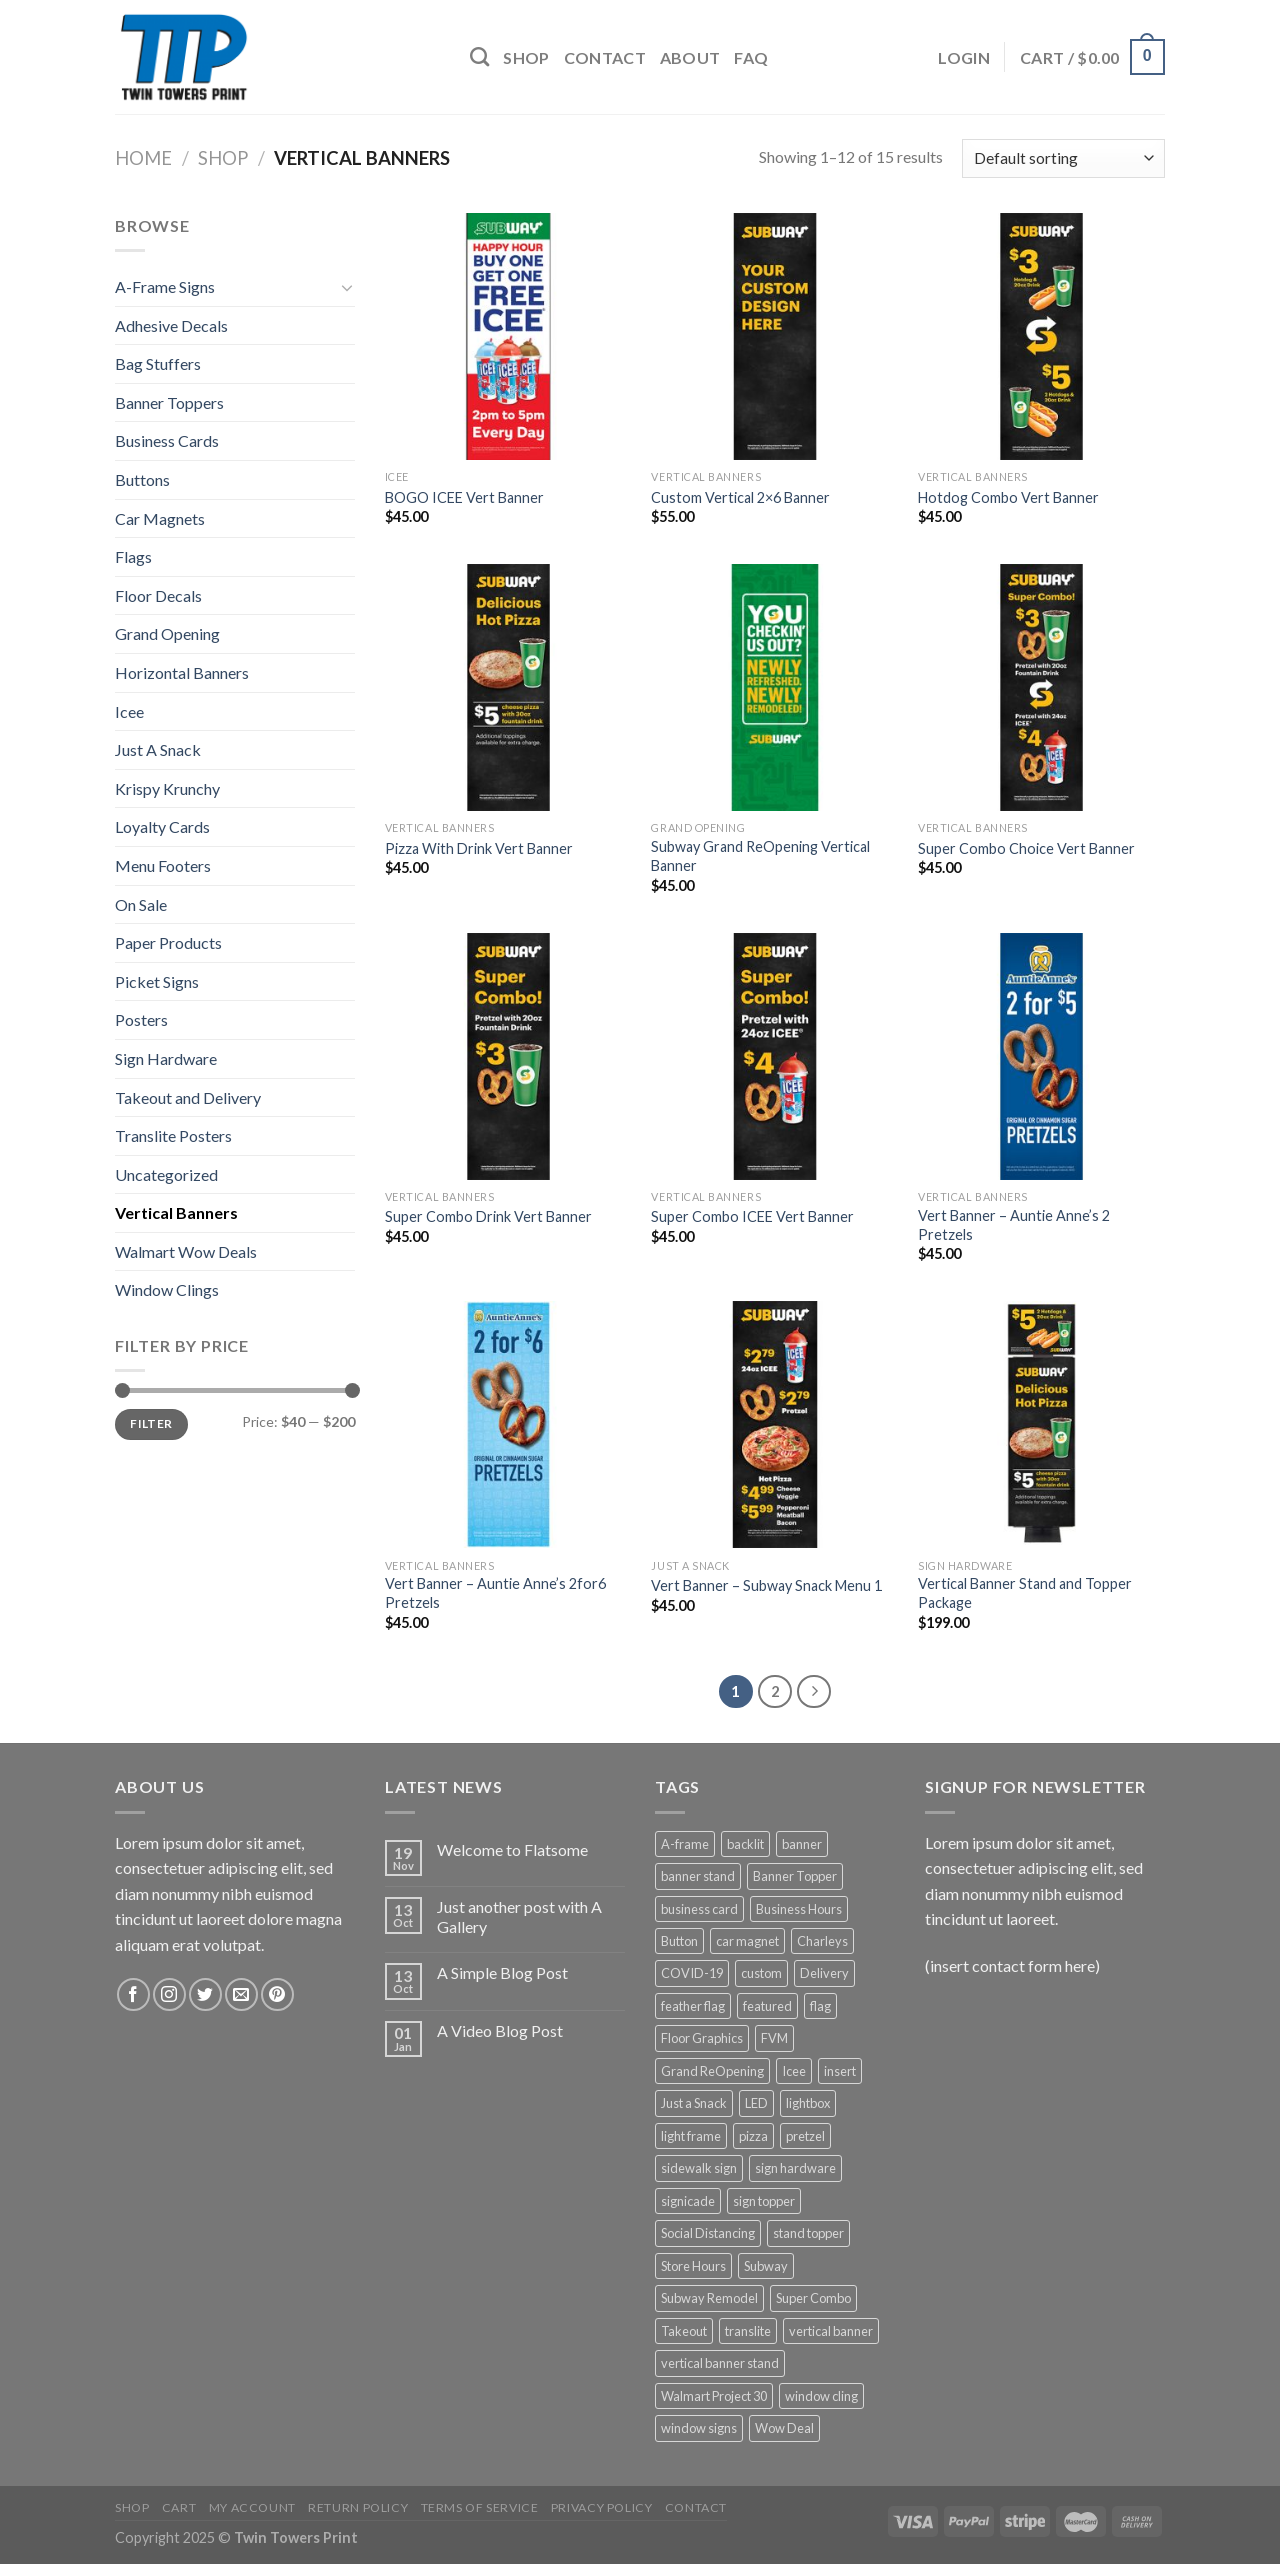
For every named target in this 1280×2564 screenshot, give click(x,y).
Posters (141, 1019)
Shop (526, 57)
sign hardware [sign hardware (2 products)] (795, 2168)
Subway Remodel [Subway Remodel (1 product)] (709, 2298)
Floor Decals (158, 595)
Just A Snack (158, 749)
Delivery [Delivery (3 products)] (824, 1973)
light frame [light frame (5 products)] (691, 2136)
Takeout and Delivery (188, 1097)
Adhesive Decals (171, 325)
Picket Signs (157, 981)
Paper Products (168, 942)
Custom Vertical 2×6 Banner (740, 497)
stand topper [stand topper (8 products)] (808, 2233)
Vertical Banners (176, 1212)
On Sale (141, 904)
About (690, 57)
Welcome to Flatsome (512, 1849)
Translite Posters (173, 1135)
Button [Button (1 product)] (679, 1941)
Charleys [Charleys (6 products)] (822, 1941)
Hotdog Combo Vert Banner (1008, 497)
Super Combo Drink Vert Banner (488, 1216)
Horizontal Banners (182, 672)
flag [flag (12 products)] (820, 2006)
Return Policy (358, 2507)
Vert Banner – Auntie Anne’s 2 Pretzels (1014, 1225)
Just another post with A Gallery (519, 1916)
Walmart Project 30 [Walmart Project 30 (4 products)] (714, 2396)
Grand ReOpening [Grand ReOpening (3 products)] (712, 2071)
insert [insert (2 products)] (840, 2071)
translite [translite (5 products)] (748, 2331)
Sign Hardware (166, 1058)
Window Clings (167, 1289)
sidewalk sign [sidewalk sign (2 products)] (699, 2168)
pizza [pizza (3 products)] (753, 2136)
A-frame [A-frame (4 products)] (685, 1844)
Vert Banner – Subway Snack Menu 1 (766, 1585)
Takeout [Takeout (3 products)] (684, 2331)
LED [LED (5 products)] (756, 2103)
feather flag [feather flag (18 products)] (693, 2006)
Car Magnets (160, 518)
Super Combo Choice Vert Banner (1026, 848)
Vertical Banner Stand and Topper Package (1025, 1593)
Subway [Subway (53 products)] (766, 2266)
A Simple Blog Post (502, 1972)
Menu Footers (163, 865)
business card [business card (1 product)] (699, 1909)
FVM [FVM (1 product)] (774, 2038)
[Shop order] (1063, 158)
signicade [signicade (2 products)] (688, 2201)
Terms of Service (480, 2507)
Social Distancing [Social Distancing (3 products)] (708, 2233)
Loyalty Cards (162, 826)
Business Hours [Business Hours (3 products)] (799, 1909)
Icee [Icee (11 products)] (794, 2071)
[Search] (479, 56)
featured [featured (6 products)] (767, 2006)
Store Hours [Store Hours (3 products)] (693, 2266)
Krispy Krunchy (167, 788)
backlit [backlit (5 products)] (745, 1844)
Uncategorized (166, 1174)
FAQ (751, 57)
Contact (605, 57)
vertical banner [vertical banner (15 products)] (831, 2331)
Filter (151, 1423)
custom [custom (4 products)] (761, 1973)
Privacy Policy (602, 2507)
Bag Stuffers (158, 363)
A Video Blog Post (500, 2030)
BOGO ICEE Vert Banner (464, 497)
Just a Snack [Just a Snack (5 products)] (694, 2103)
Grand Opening (167, 633)
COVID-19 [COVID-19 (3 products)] (692, 1973)
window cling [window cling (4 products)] (821, 2396)
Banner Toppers (169, 402)
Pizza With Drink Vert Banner (479, 848)
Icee (129, 711)
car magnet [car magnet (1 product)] (747, 1941)
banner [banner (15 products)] (802, 1844)
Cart (179, 2507)
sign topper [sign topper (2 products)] (764, 2201)
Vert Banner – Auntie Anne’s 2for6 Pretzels (495, 1593)
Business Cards (167, 440)
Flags (133, 556)
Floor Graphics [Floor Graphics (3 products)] (702, 2038)
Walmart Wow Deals (186, 1251)
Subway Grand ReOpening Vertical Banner (760, 856)
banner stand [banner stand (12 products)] (698, 1876)
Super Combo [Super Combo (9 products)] (813, 2298)
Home (143, 158)
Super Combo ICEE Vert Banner (752, 1216)
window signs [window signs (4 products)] (699, 2428)
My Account (252, 2507)
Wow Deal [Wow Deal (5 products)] (784, 2428)
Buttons (142, 479)
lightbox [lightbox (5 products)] (808, 2103)
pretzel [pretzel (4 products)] (805, 2136)
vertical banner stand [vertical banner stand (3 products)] (720, 2363)
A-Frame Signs (165, 286)
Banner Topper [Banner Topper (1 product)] (795, 1876)
